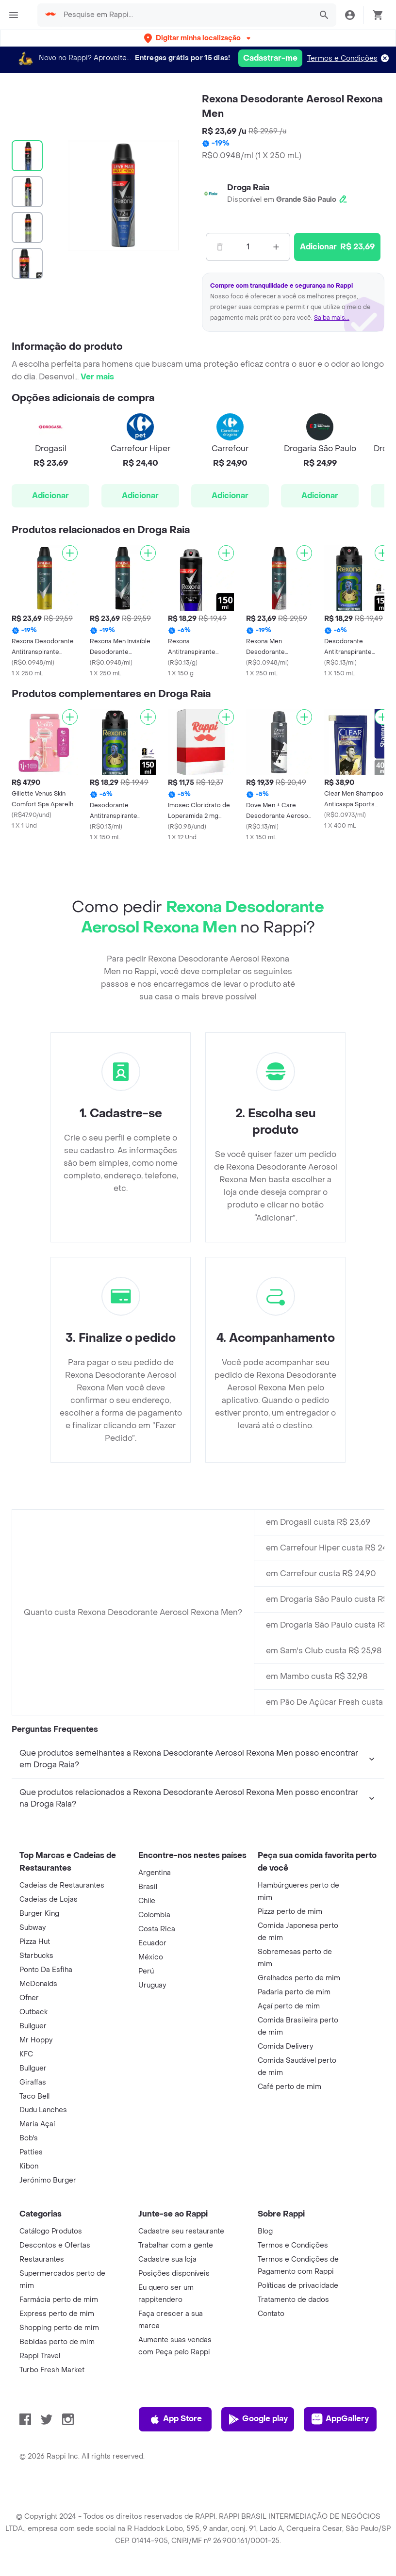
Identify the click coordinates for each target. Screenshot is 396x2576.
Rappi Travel (39, 2356)
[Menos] (220, 247)
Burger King (39, 1913)
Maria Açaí (37, 2124)
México (150, 1957)
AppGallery (340, 2419)
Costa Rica (156, 1929)
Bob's (28, 2138)
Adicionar (50, 495)
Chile (146, 1901)
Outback (33, 2012)
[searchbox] (185, 15)
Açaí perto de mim (289, 2006)
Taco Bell (34, 2096)
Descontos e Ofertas (54, 2245)
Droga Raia (248, 187)
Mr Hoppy (35, 2040)
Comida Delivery (285, 2046)
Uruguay (152, 1985)
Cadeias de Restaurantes (61, 1885)
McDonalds (38, 1984)
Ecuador (152, 1943)
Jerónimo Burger (47, 2180)
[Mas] (276, 247)
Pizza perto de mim (290, 1911)
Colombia (154, 1915)
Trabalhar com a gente (175, 2245)
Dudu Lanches (43, 2110)
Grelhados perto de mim (299, 1978)
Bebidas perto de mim (57, 2342)
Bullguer (33, 2026)
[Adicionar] (70, 553)
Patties (31, 2152)
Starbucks (36, 1955)
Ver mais (97, 377)
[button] (198, 38)
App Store (175, 2419)
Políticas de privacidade (298, 2285)
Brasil (147, 1886)
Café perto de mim (289, 2086)
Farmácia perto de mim (58, 2299)
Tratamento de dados (293, 2299)
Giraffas (32, 2082)
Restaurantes (41, 2259)
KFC (26, 2054)
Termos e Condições (342, 58)
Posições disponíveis (174, 2273)
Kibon (28, 2166)
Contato (271, 2313)
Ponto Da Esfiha (45, 1969)
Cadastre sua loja (167, 2259)
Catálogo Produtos (50, 2231)
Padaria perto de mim (294, 1992)
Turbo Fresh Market (51, 2370)
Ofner (29, 1998)
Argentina (154, 1872)
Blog (265, 2231)
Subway (32, 1927)
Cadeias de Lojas (48, 1899)
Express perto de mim (56, 2313)
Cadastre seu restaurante (181, 2231)
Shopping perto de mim (59, 2327)
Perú (146, 1971)
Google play (258, 2419)
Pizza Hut (34, 1941)
